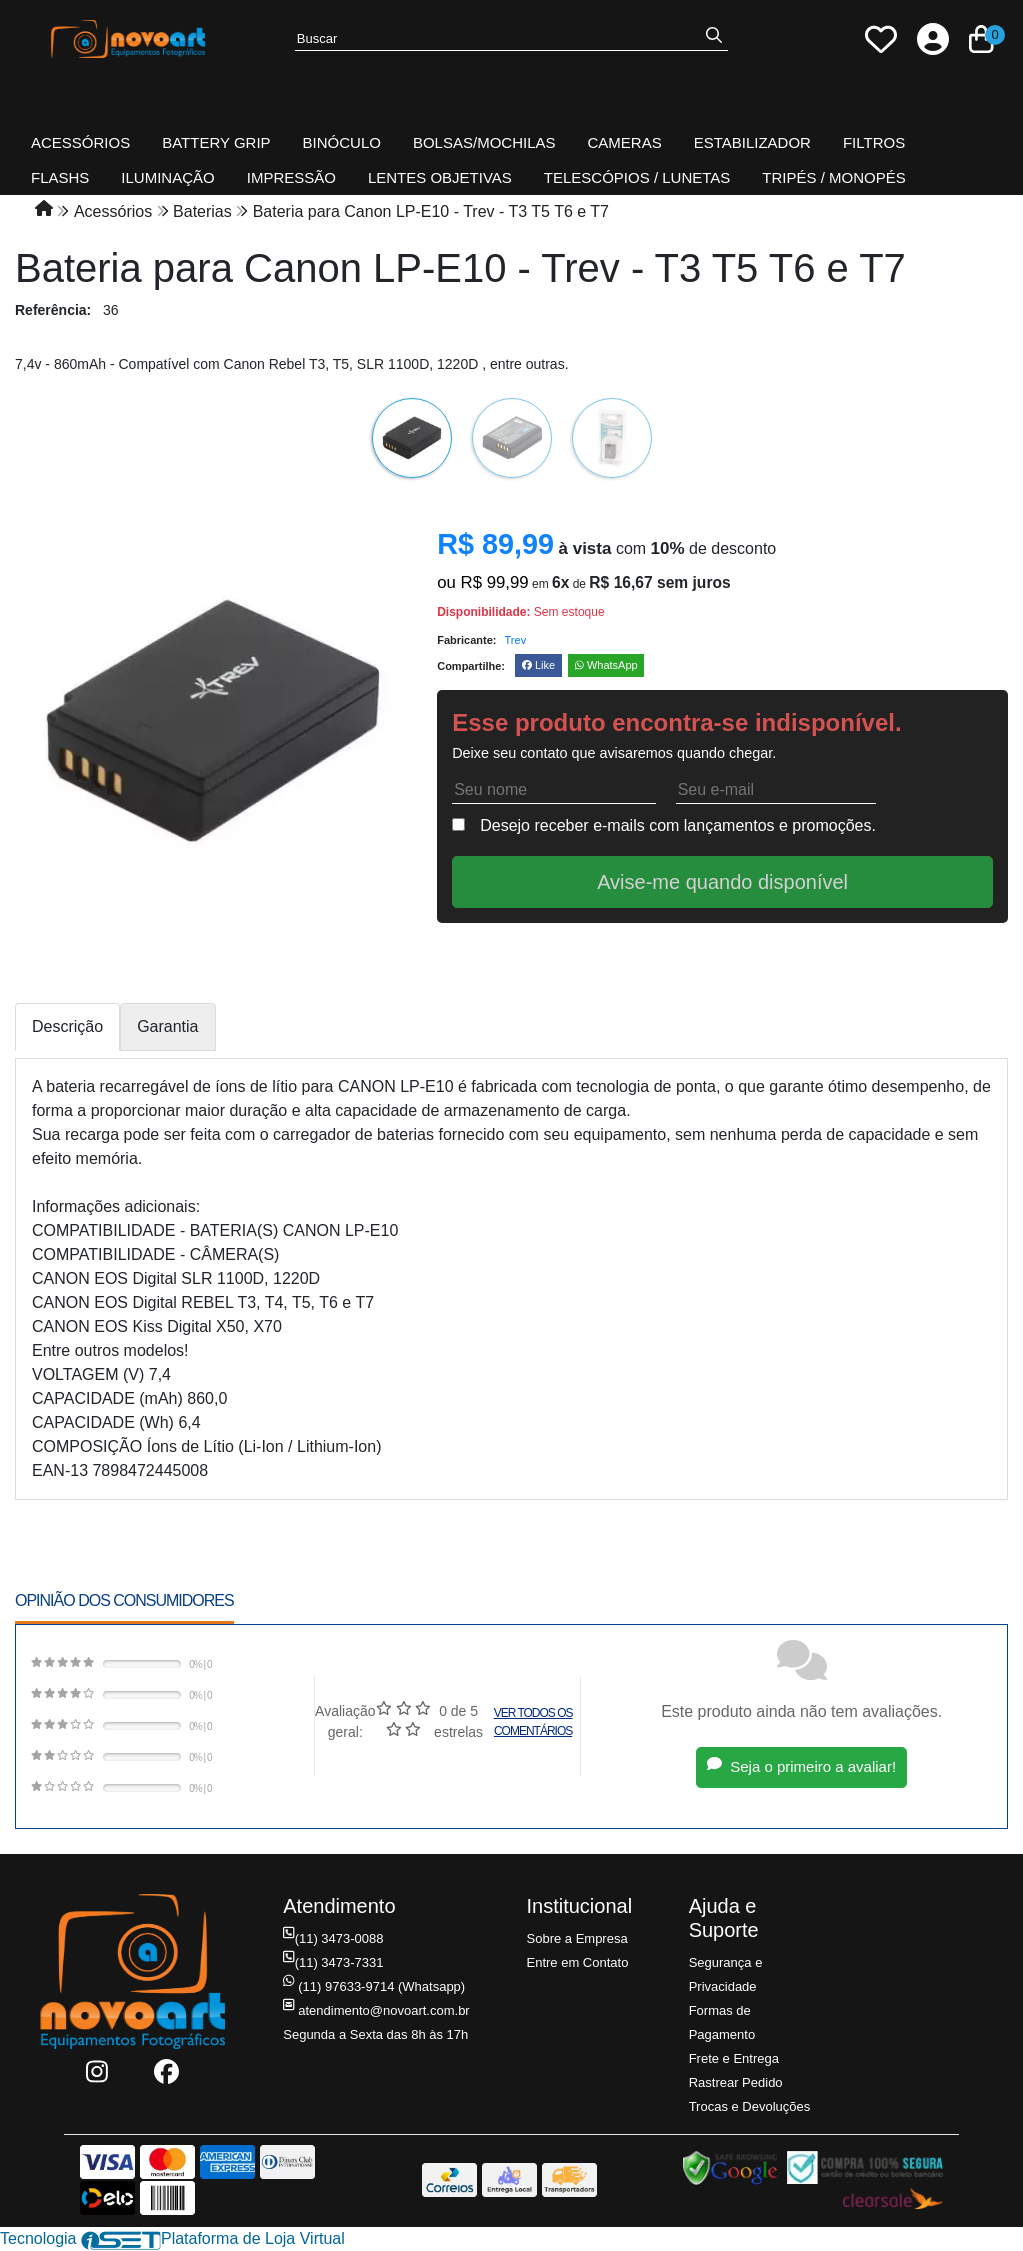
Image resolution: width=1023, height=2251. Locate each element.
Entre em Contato (578, 1962)
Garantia (167, 1026)
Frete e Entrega (734, 2058)
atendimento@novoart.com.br (376, 2010)
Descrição (67, 1026)
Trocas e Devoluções (750, 2106)
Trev (516, 640)
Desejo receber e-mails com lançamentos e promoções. (678, 825)
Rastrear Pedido (736, 2082)
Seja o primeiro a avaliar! (801, 1766)
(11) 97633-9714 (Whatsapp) (374, 1986)
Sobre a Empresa (577, 1938)
